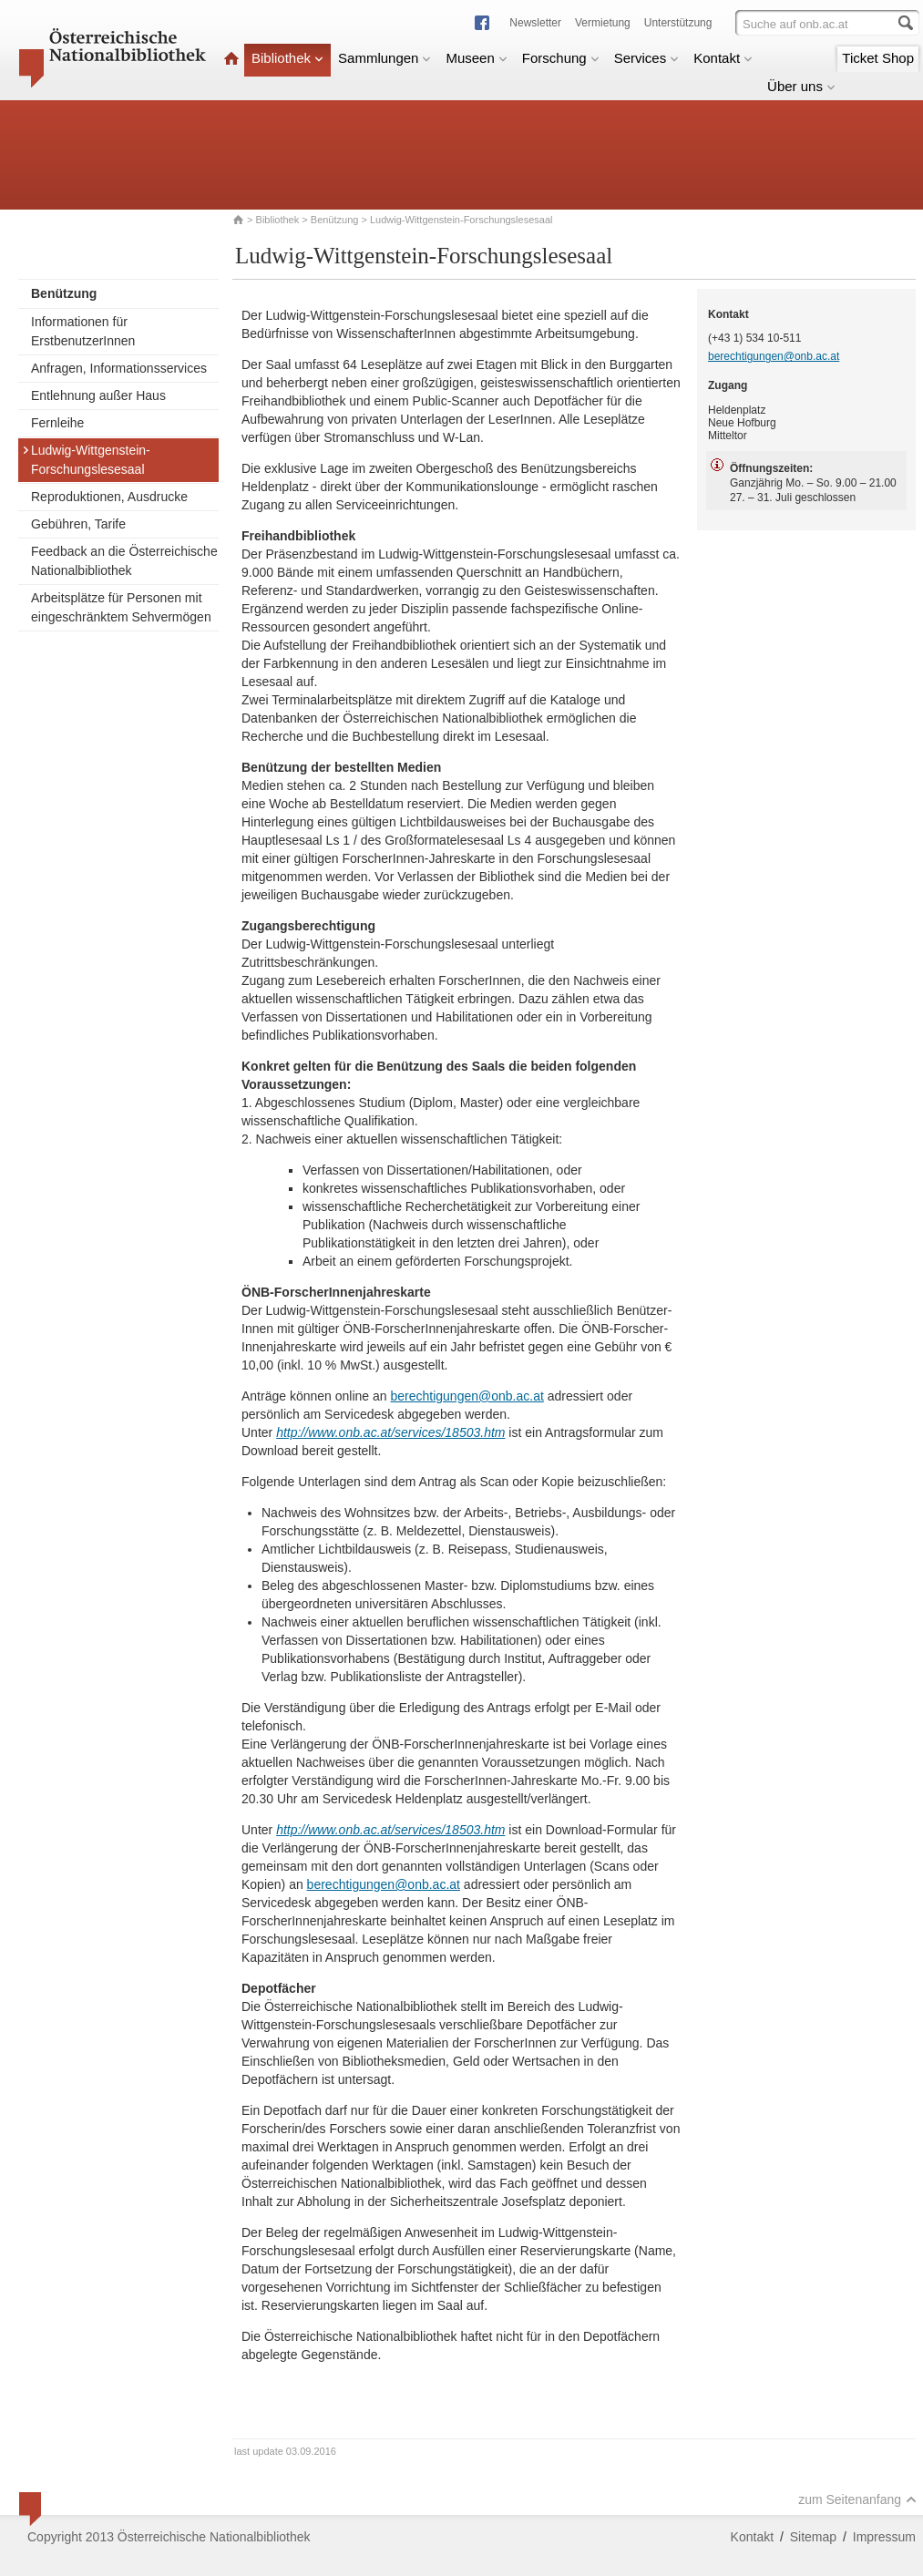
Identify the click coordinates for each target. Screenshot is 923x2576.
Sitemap (813, 2537)
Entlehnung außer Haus (98, 395)
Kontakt (723, 58)
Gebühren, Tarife (78, 524)
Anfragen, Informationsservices (119, 368)
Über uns (801, 86)
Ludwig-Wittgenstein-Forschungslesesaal (86, 460)
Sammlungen (384, 58)
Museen (476, 58)
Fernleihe (57, 423)
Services (647, 58)
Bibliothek (287, 58)
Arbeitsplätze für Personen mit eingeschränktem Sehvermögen (121, 607)
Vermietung (603, 22)
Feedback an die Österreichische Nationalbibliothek (124, 561)
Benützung (335, 219)
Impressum (884, 2537)
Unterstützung (678, 22)
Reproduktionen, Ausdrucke (109, 496)
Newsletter (535, 22)
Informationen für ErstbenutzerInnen (83, 331)
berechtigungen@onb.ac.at (466, 1396)
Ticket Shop (878, 58)
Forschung (561, 58)
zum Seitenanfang (857, 2499)
